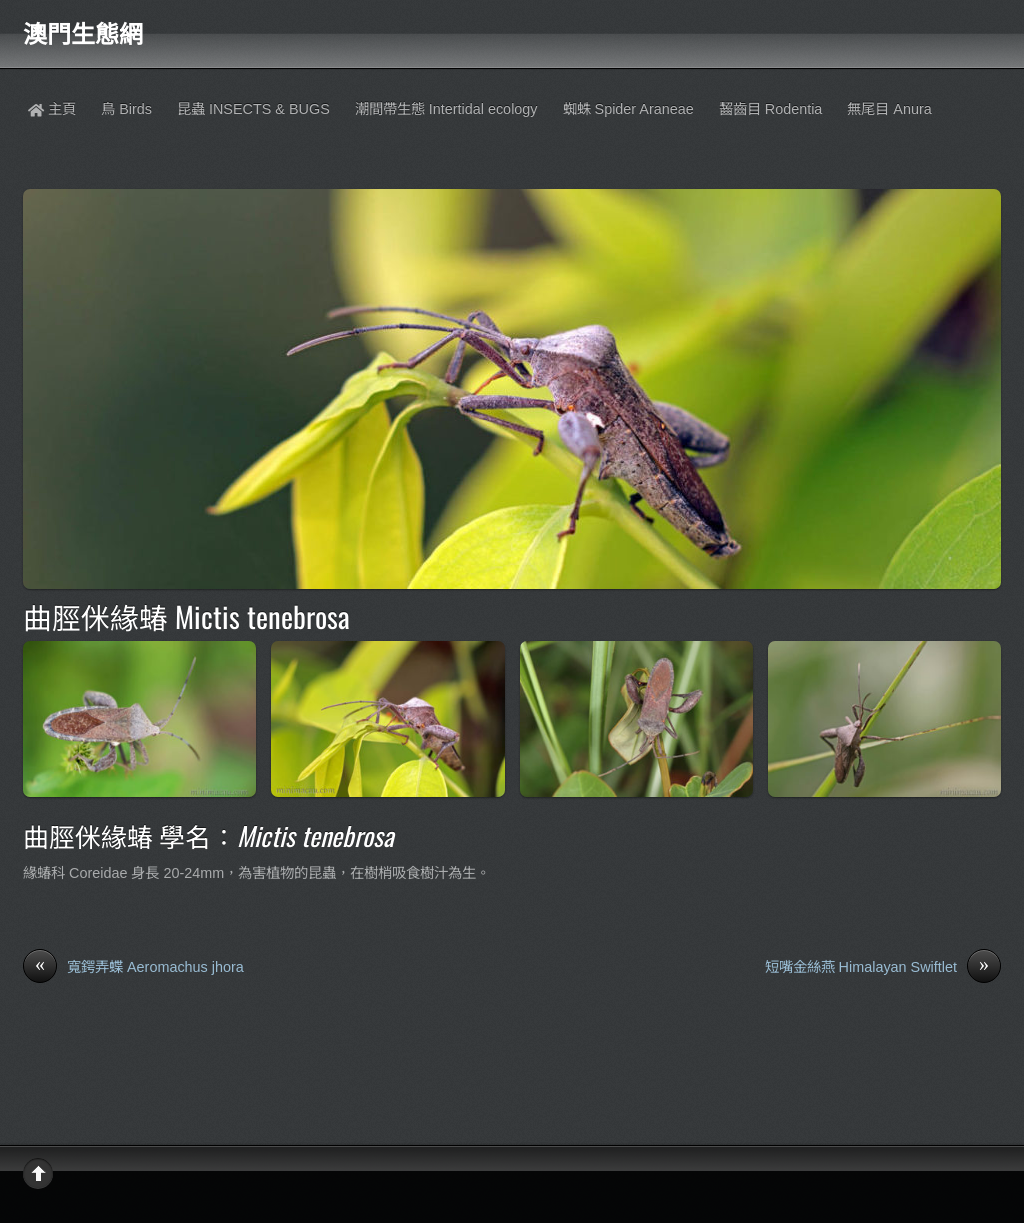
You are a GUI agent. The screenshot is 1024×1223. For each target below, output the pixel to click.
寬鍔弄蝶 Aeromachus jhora (133, 968)
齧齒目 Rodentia (771, 109)
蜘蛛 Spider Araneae (628, 109)
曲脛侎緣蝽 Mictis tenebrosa (186, 616)
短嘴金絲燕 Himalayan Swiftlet (883, 968)
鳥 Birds (126, 109)
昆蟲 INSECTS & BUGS (253, 109)
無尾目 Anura (889, 109)
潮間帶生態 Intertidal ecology (446, 109)
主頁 (52, 109)
